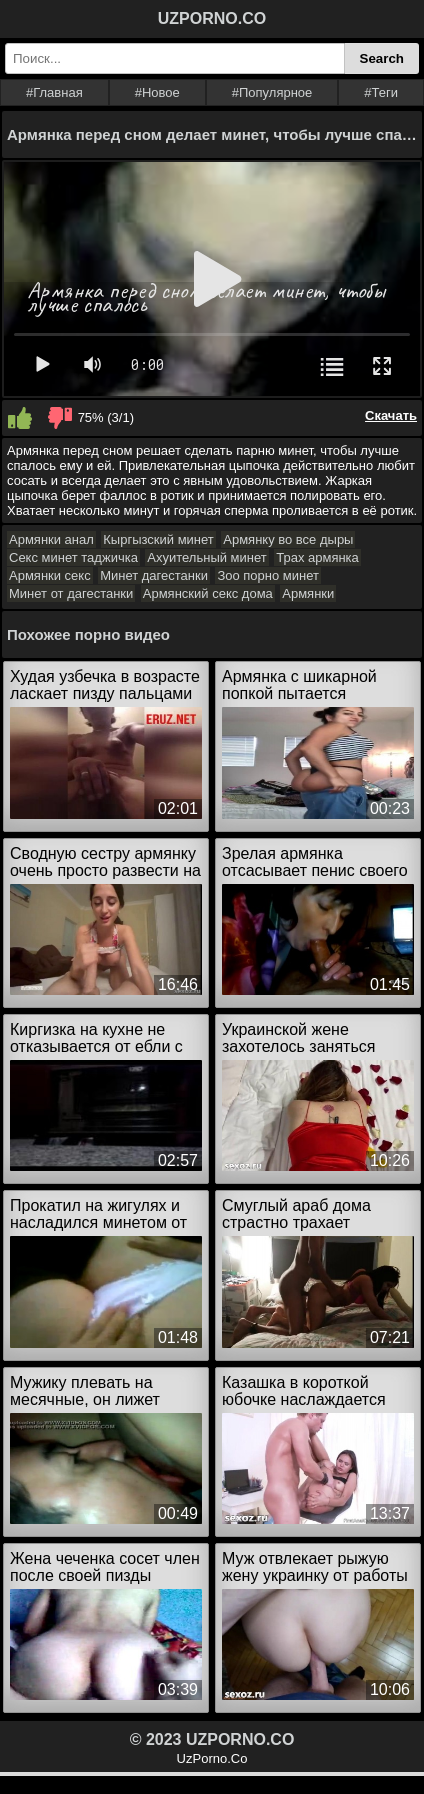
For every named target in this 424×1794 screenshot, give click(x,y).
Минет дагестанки (154, 575)
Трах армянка (317, 557)
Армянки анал (51, 539)
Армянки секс (50, 575)
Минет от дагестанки (71, 593)
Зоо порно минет (268, 575)
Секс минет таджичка (73, 557)
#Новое (157, 92)
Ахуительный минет (206, 557)
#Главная (54, 92)
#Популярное (272, 92)
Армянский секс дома (208, 593)
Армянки (308, 593)
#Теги (381, 92)
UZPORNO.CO (212, 18)
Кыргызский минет (158, 539)
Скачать (391, 415)
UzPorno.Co (212, 1758)
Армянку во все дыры (288, 539)
